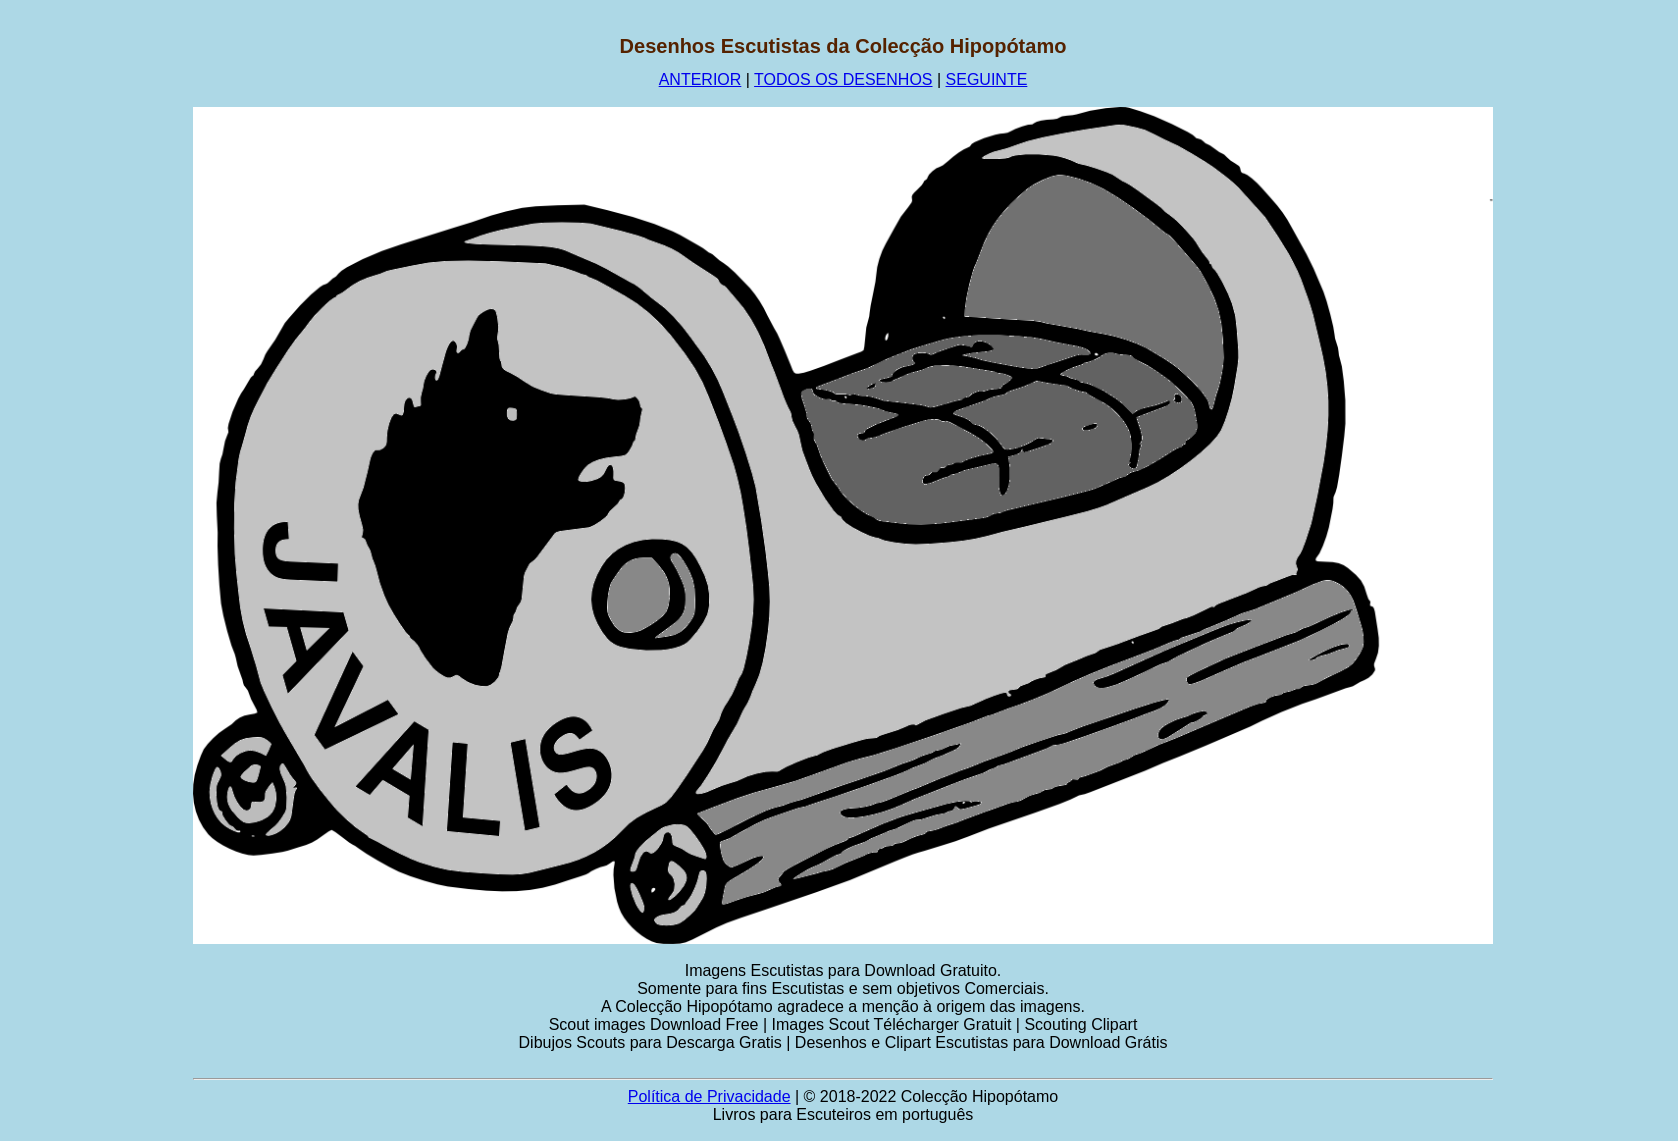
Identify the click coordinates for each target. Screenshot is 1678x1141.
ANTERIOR (700, 79)
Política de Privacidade (709, 1096)
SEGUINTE (987, 79)
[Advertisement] (97, 335)
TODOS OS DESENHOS (843, 79)
